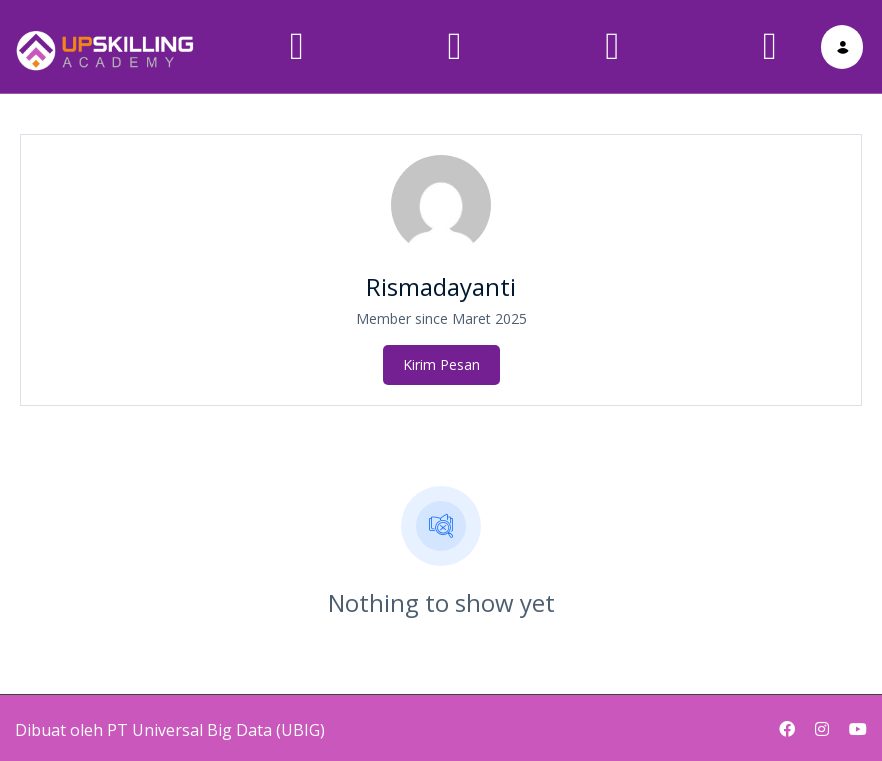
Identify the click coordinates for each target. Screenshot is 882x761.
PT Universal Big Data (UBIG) (216, 720)
